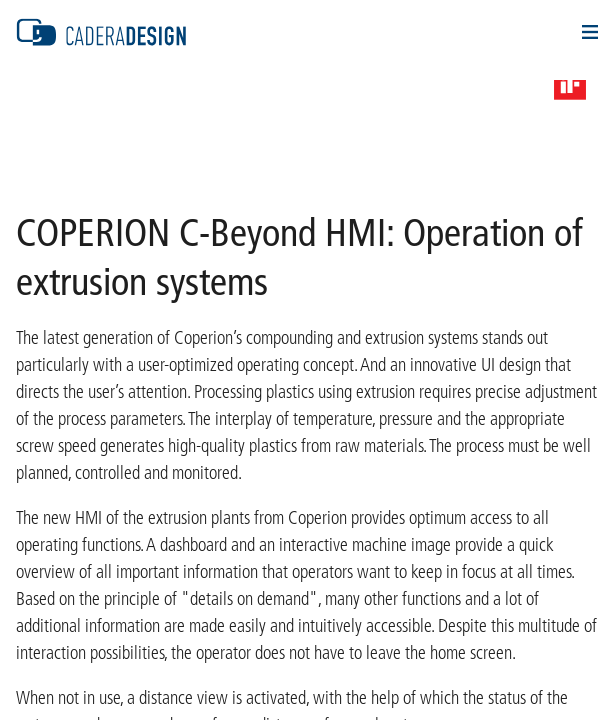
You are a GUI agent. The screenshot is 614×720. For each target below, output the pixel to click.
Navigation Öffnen (590, 32)
